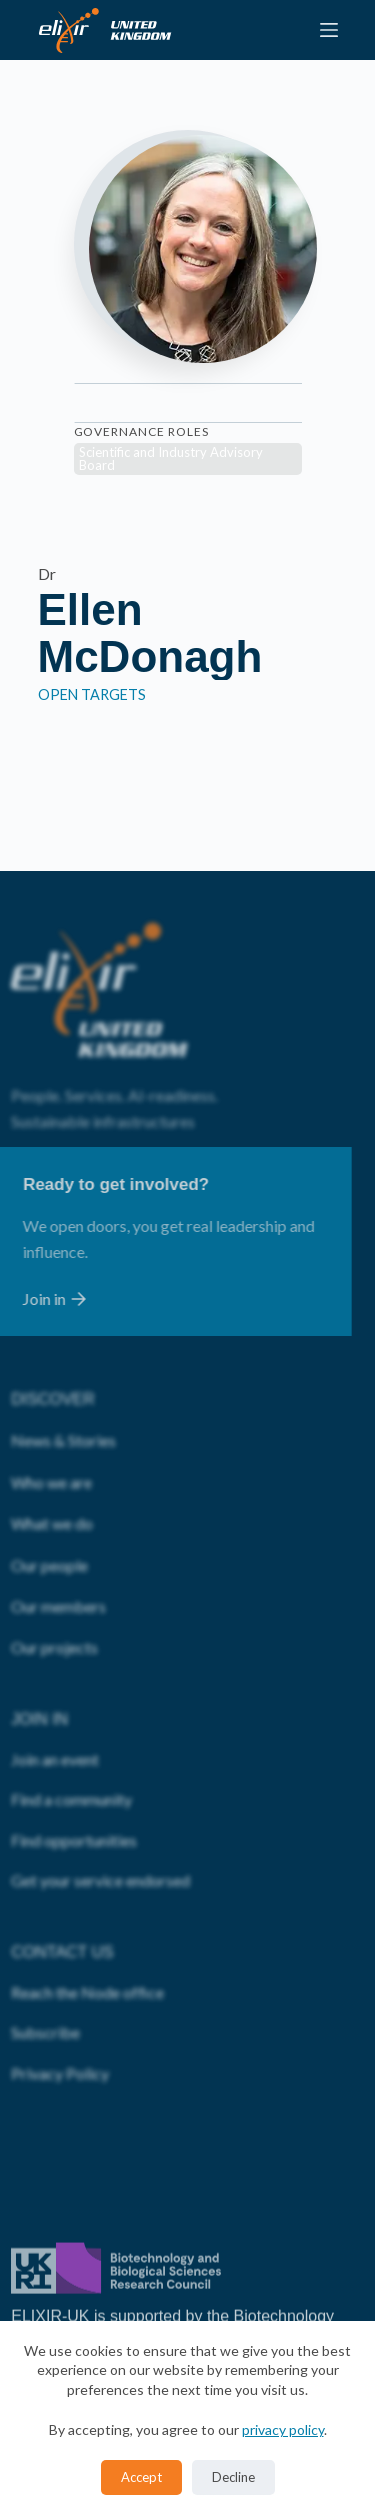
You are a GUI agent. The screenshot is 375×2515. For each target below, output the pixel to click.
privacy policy (283, 2429)
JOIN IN (39, 1668)
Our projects (54, 1597)
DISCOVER (53, 1349)
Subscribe (45, 1982)
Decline (233, 2477)
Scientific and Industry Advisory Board (171, 459)
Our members (58, 1556)
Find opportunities (74, 1789)
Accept (141, 2477)
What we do (52, 1473)
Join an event (55, 1709)
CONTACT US (62, 1901)
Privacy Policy (60, 2022)
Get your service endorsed (100, 1830)
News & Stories (63, 1390)
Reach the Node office (87, 1942)
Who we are (51, 1431)
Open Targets (92, 694)
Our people (49, 1514)
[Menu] (329, 30)
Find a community (71, 1749)
